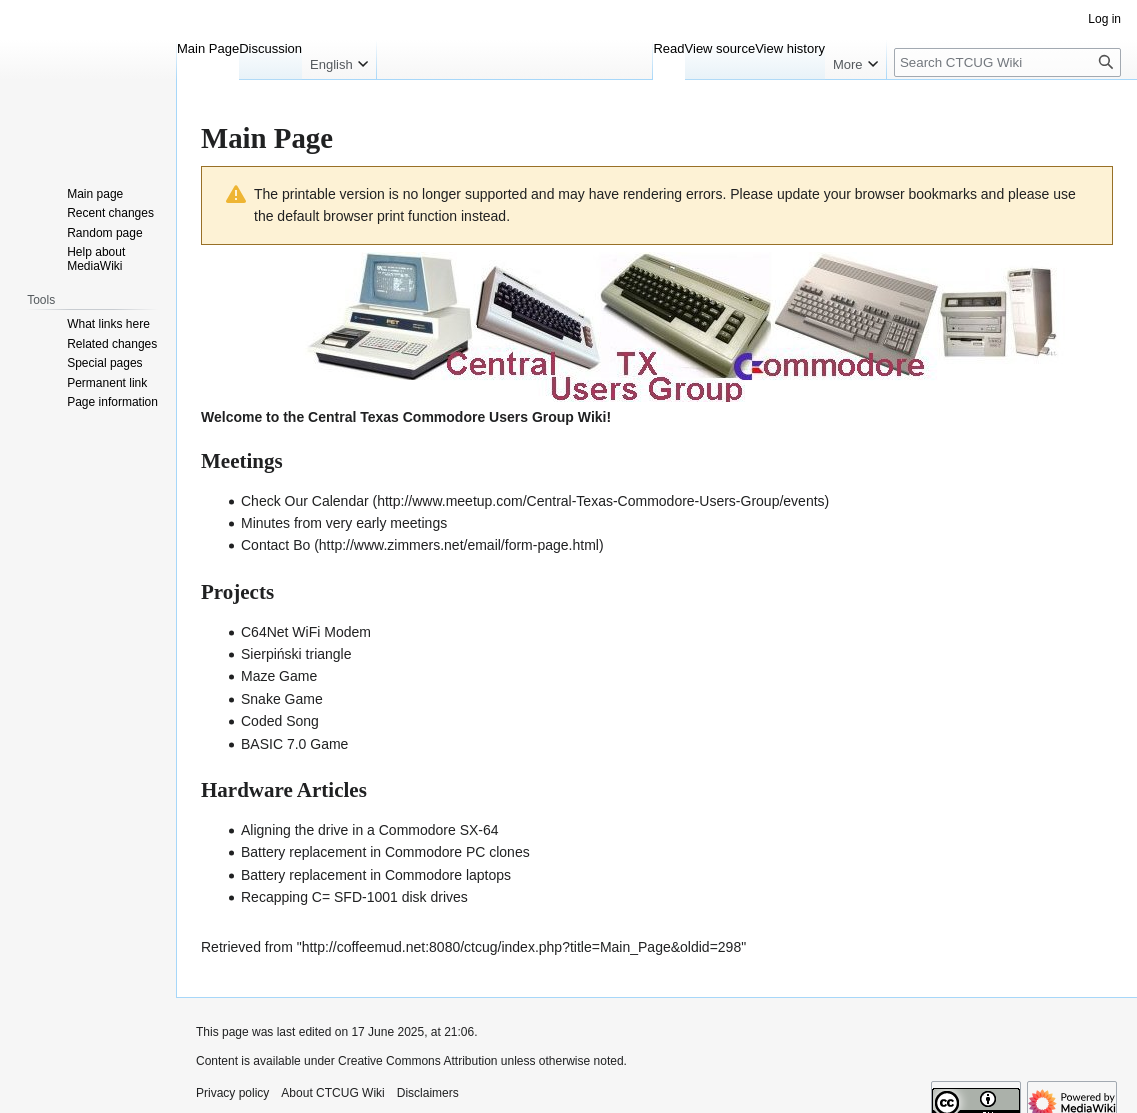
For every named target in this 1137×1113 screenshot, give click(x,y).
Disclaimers (428, 1093)
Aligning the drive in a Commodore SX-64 (370, 830)
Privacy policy (232, 1093)
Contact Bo (275, 545)
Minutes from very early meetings (344, 523)
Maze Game (279, 676)
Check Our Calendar (305, 501)
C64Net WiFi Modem (306, 632)
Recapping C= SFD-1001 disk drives (354, 897)
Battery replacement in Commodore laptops (376, 875)
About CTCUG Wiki (332, 1093)
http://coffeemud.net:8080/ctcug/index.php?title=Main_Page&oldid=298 (522, 947)
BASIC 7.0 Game (294, 744)
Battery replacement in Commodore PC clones (385, 852)
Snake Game (282, 699)
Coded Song (280, 721)
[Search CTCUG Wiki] (1007, 62)
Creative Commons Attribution (417, 1061)
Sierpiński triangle (296, 654)
